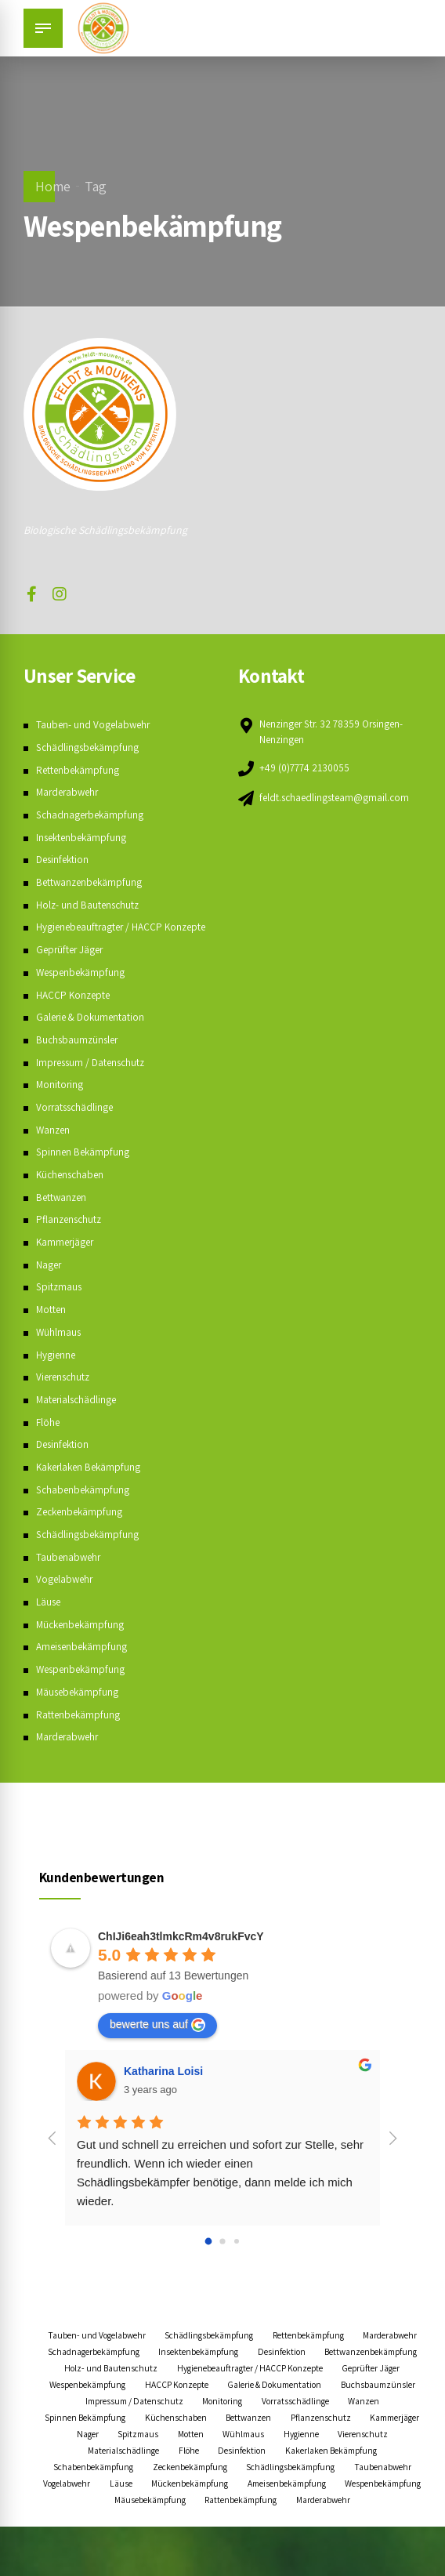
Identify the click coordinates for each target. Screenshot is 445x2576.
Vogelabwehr (66, 1595)
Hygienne (56, 1371)
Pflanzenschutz (70, 1235)
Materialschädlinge (78, 1416)
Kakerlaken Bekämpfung (91, 1483)
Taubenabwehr (69, 1573)
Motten (51, 1326)
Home (53, 186)
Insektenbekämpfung (83, 837)
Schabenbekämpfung (84, 1506)
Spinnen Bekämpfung (84, 1168)
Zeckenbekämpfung (81, 1528)
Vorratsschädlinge (77, 1123)
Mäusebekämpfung (79, 1708)
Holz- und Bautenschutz (89, 905)
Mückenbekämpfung (82, 1641)
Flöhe (48, 1438)
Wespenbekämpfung (82, 988)
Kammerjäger (66, 1258)
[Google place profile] (181, 1953)
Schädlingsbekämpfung (89, 747)
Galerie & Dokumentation (93, 1033)
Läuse (49, 1618)
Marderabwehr (69, 792)
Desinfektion (64, 859)
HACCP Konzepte (75, 1011)
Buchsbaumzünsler (79, 1056)
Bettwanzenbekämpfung (91, 882)
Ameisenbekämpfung (84, 1663)
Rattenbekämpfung (79, 1731)
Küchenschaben (72, 1191)
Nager (49, 1281)
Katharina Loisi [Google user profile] (163, 2087)
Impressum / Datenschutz (93, 1079)
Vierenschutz (65, 1393)
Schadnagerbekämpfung (91, 814)
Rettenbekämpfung (79, 770)
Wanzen (54, 1146)
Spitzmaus (59, 1303)
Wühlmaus (59, 1348)
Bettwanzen (62, 1213)
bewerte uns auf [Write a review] (157, 2041)
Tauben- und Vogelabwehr (95, 724)
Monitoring (60, 1101)
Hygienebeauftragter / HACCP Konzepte (138, 2400)
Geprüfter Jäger (71, 966)
